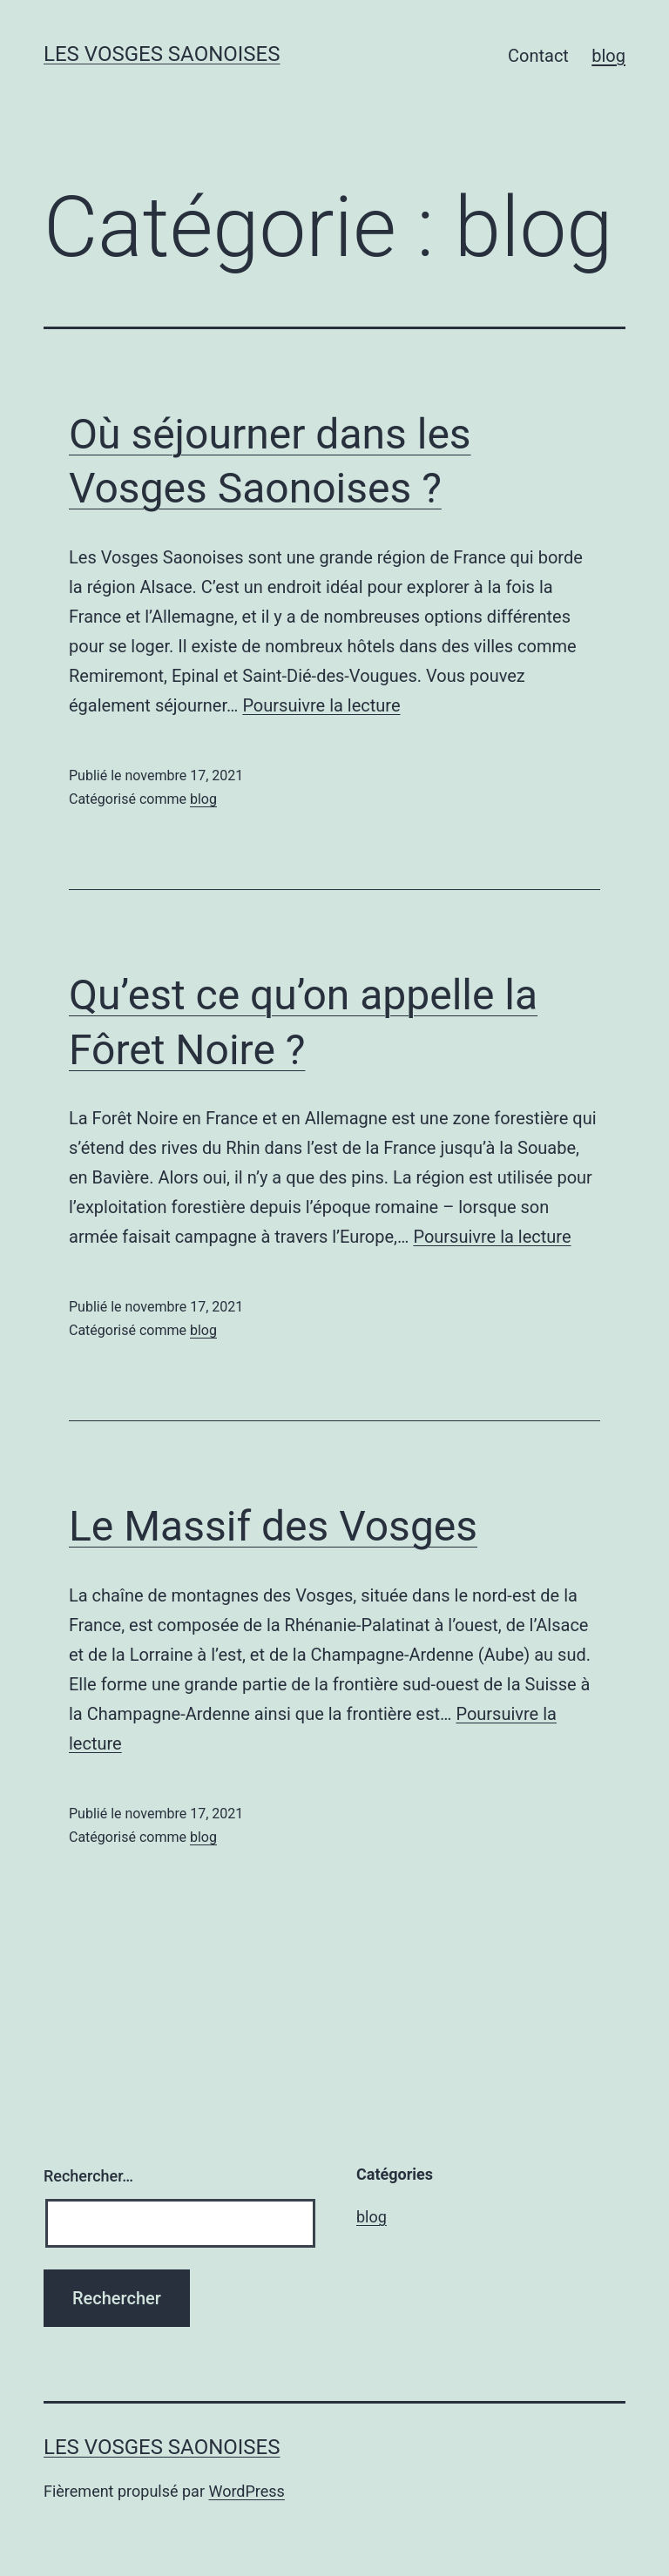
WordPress (246, 2491)
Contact (538, 55)
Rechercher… (88, 2176)
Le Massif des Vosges (273, 1526)
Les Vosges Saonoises (162, 54)
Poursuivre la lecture (321, 705)
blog (608, 55)
